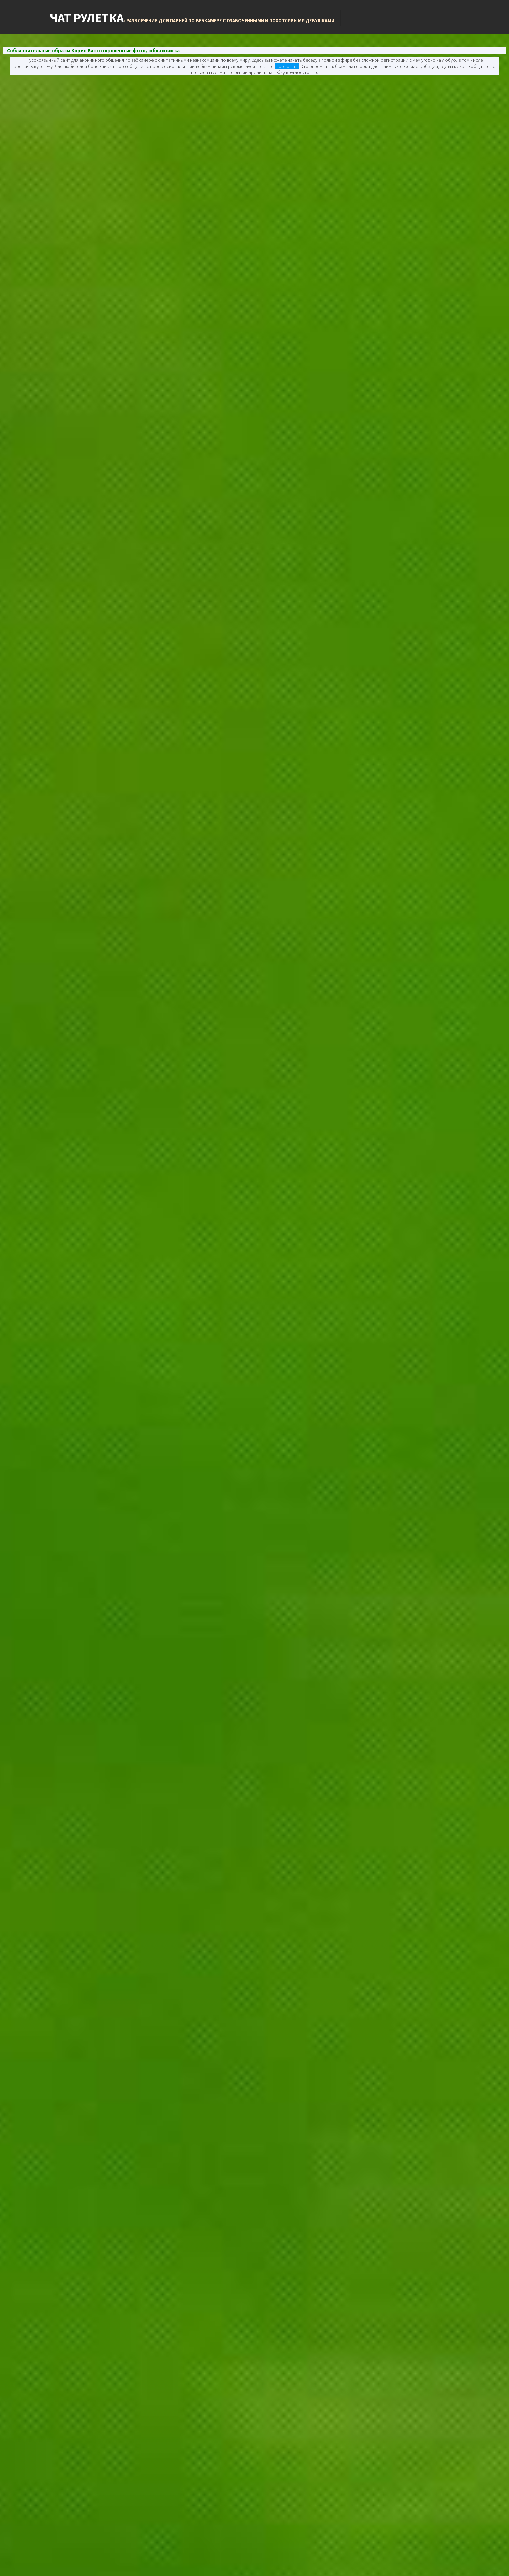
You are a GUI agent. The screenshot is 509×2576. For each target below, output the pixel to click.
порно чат (286, 66)
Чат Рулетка (192, 18)
